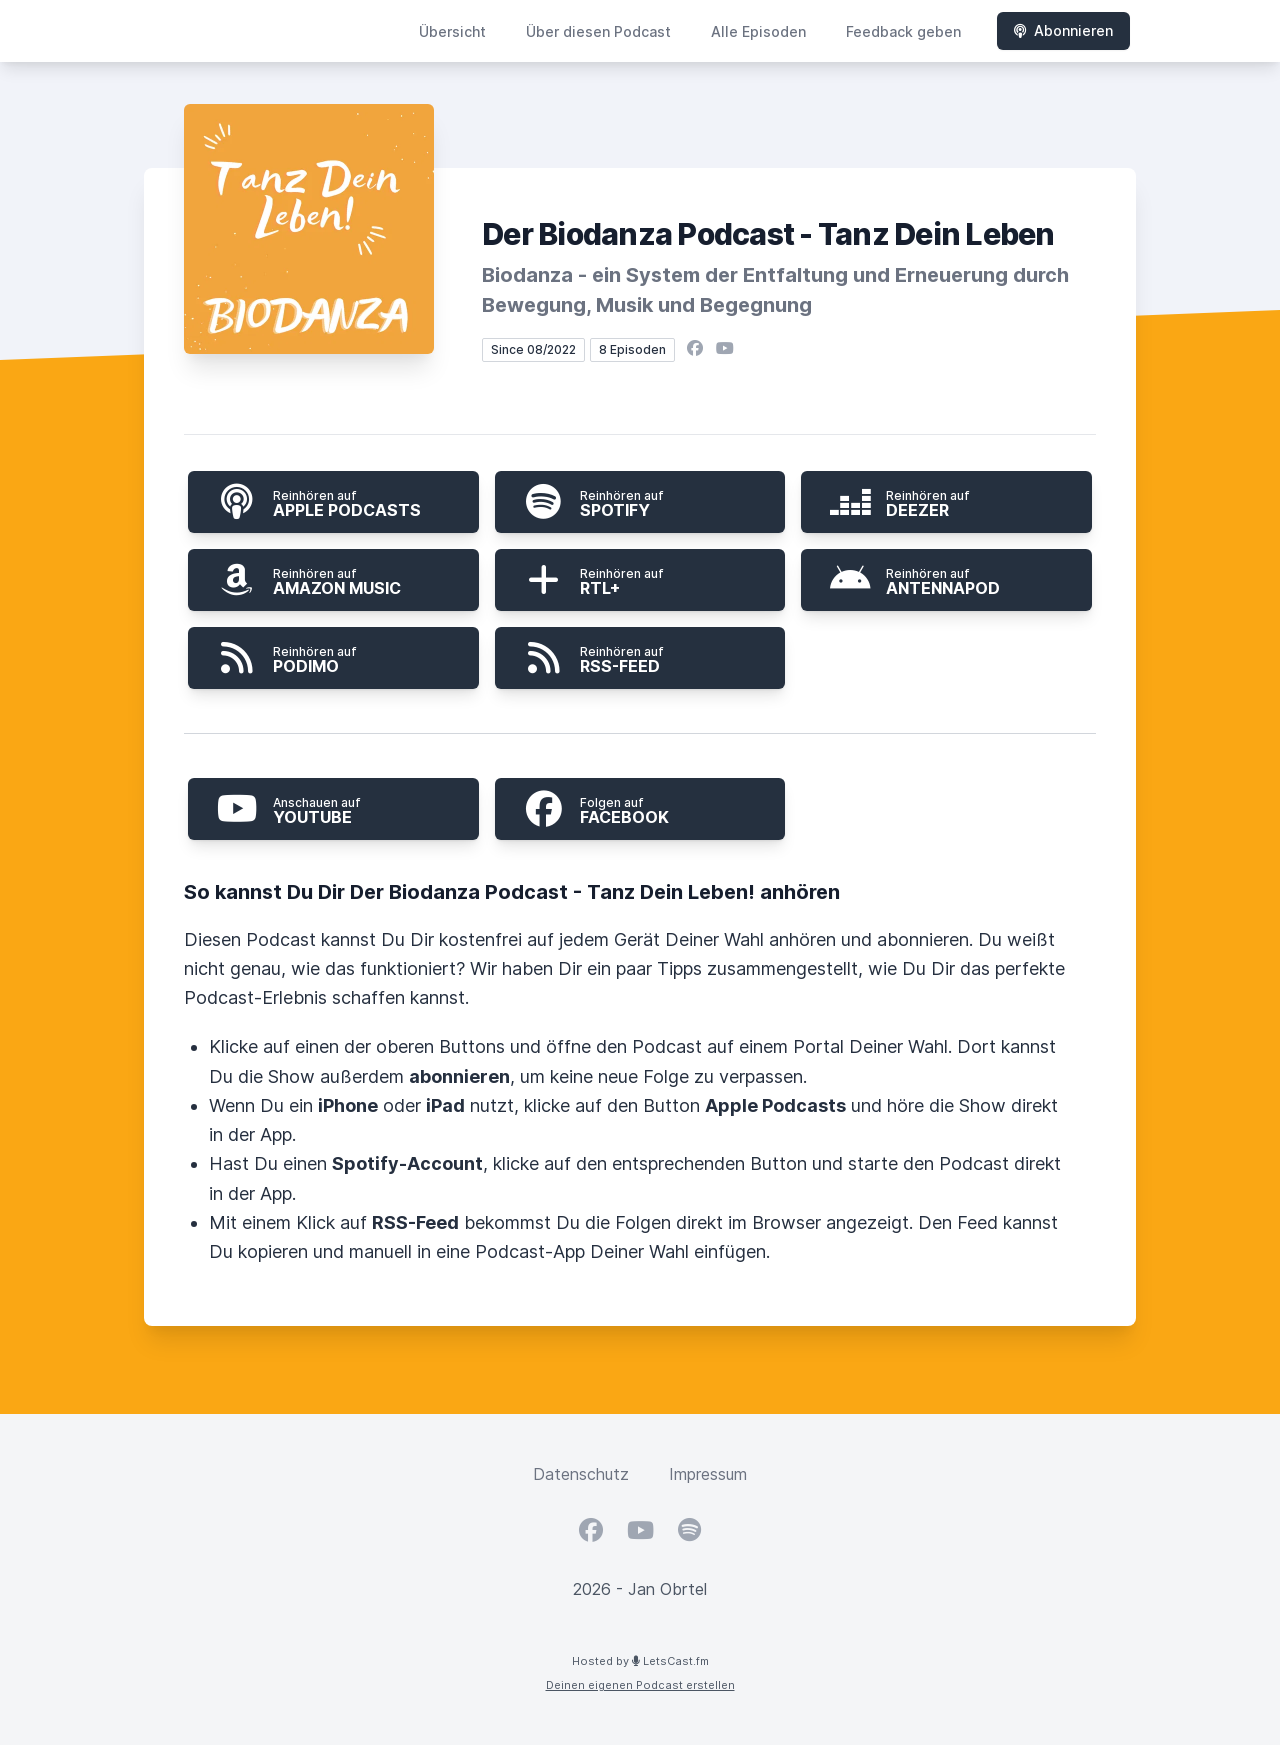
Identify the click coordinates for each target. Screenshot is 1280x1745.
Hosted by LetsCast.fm (640, 1661)
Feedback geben (903, 31)
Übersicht (452, 31)
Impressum (708, 1474)
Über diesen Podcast (598, 31)
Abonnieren (1063, 30)
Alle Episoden (758, 31)
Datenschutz (581, 1474)
